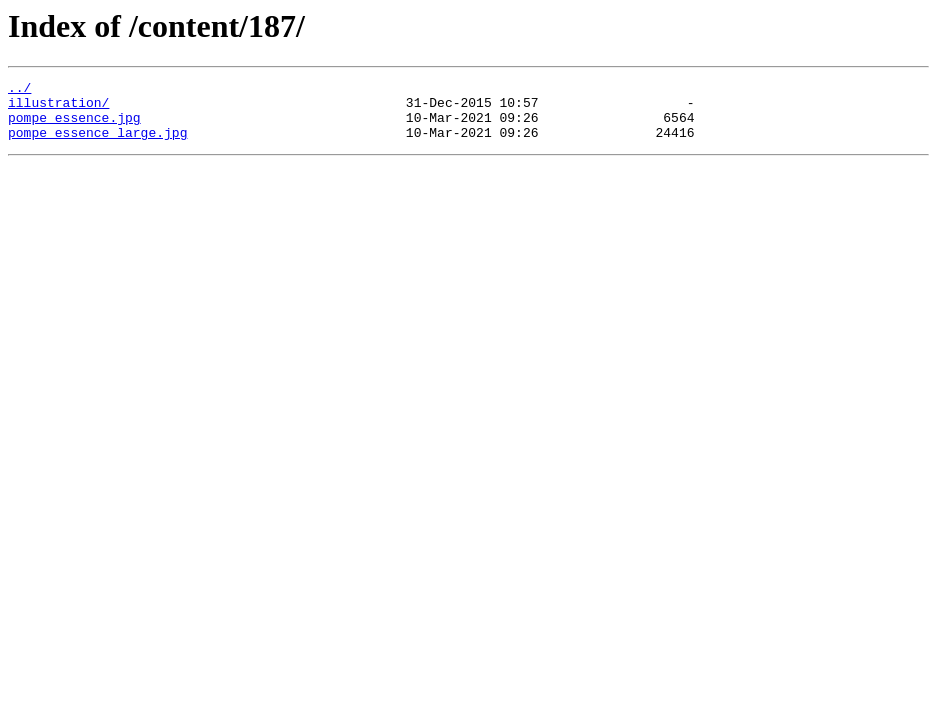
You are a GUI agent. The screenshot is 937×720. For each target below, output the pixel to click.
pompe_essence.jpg (74, 126)
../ (19, 90)
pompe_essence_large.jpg (97, 144)
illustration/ (58, 108)
